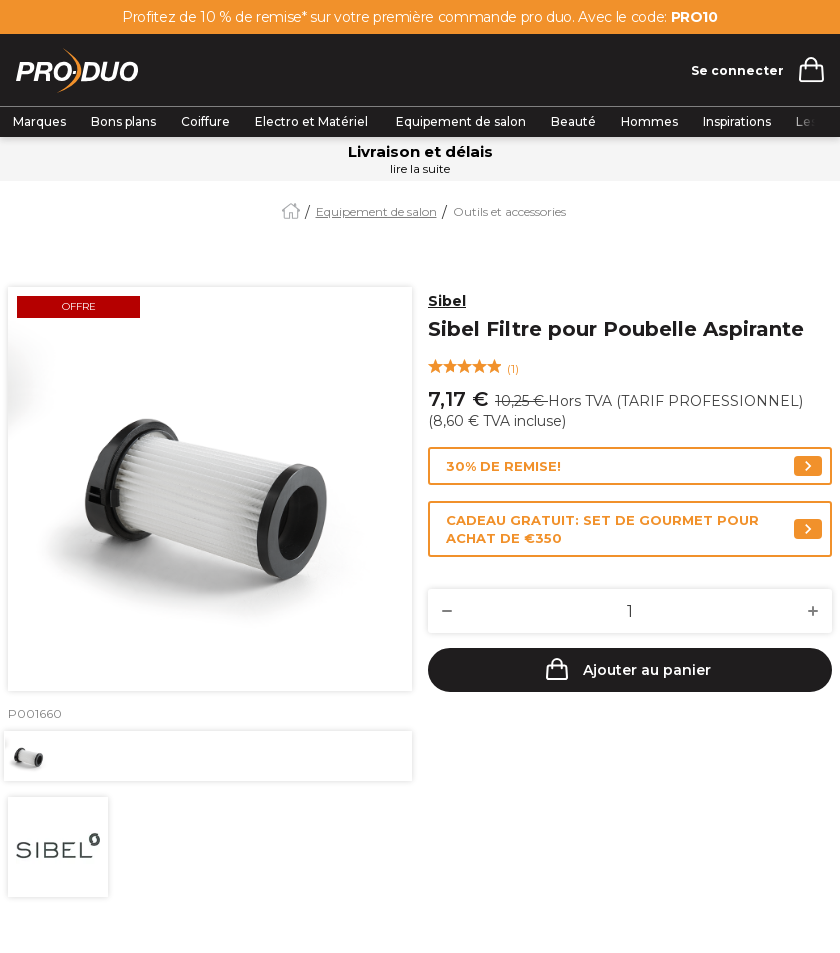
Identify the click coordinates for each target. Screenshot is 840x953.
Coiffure (205, 121)
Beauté (573, 121)
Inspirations (737, 121)
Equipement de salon (461, 121)
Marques (39, 121)
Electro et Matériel (313, 121)
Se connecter (737, 70)
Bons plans (123, 121)
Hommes (649, 121)
